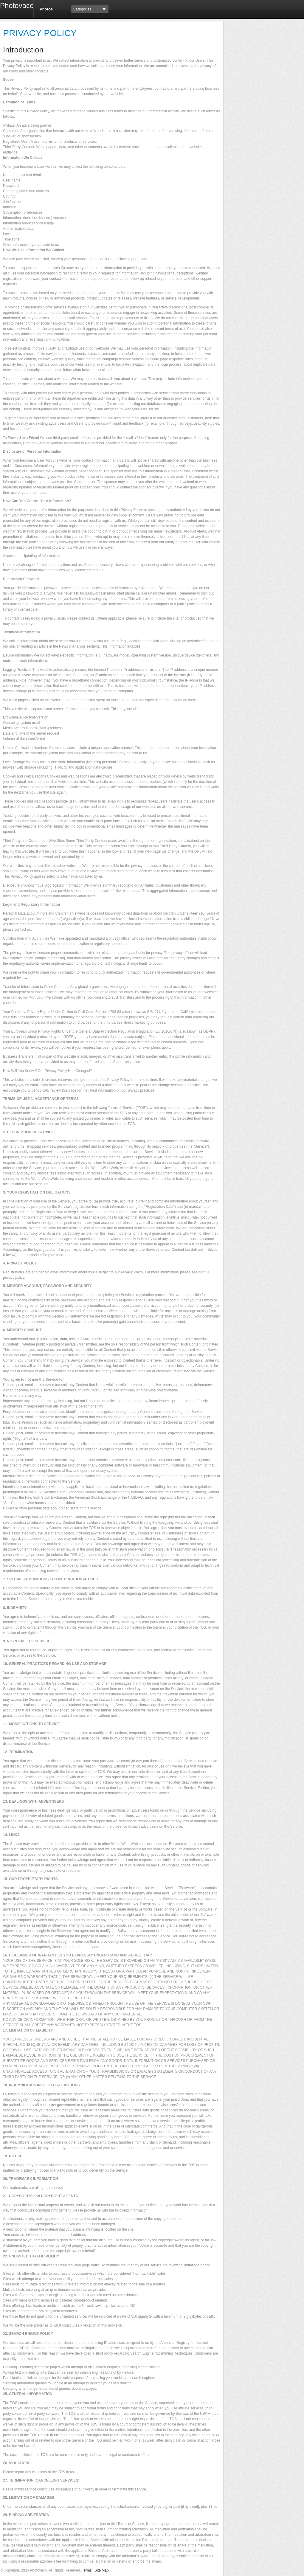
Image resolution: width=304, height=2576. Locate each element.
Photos (46, 9)
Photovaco (14, 6)
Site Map (101, 2570)
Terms (87, 2570)
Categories (82, 9)
